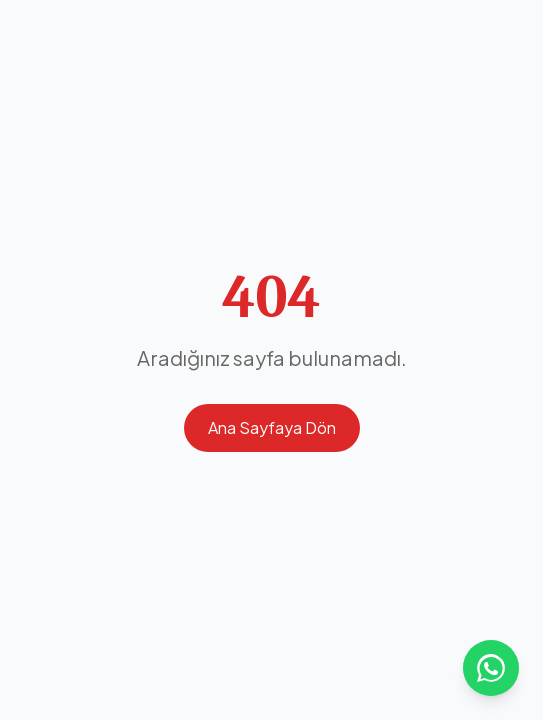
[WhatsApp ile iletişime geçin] (491, 668)
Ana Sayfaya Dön (272, 427)
